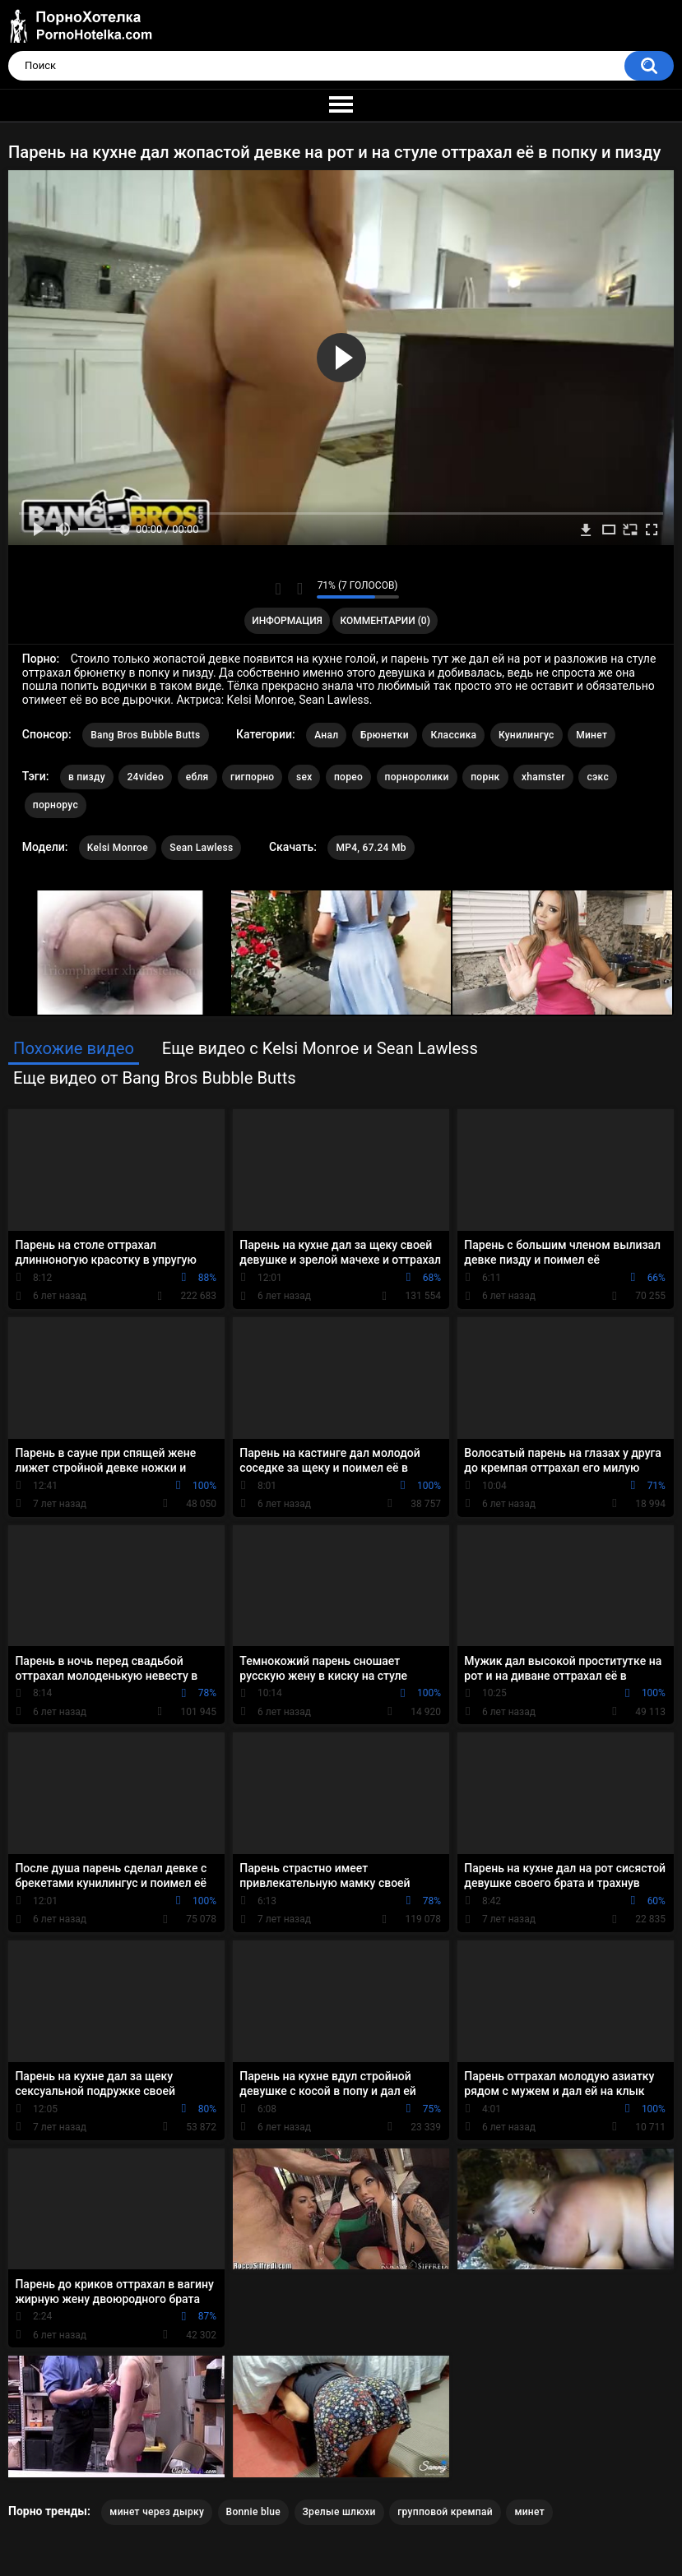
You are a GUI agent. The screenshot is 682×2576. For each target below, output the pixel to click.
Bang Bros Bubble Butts (145, 735)
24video (145, 777)
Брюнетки (384, 735)
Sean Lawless (201, 847)
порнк (485, 777)
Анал (326, 735)
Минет (591, 735)
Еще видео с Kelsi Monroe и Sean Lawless (320, 1048)
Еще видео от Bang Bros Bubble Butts (154, 1078)
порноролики (417, 777)
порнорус (55, 805)
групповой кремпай (445, 2512)
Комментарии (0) (384, 621)
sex (304, 777)
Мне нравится (278, 588)
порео (348, 777)
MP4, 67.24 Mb (371, 847)
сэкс (598, 777)
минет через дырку (156, 2512)
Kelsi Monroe (117, 847)
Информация (287, 621)
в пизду (86, 777)
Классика (453, 735)
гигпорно (252, 777)
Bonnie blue (253, 2512)
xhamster (543, 777)
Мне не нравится (300, 588)
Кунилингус (526, 735)
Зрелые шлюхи (339, 2512)
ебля (197, 777)
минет (529, 2512)
